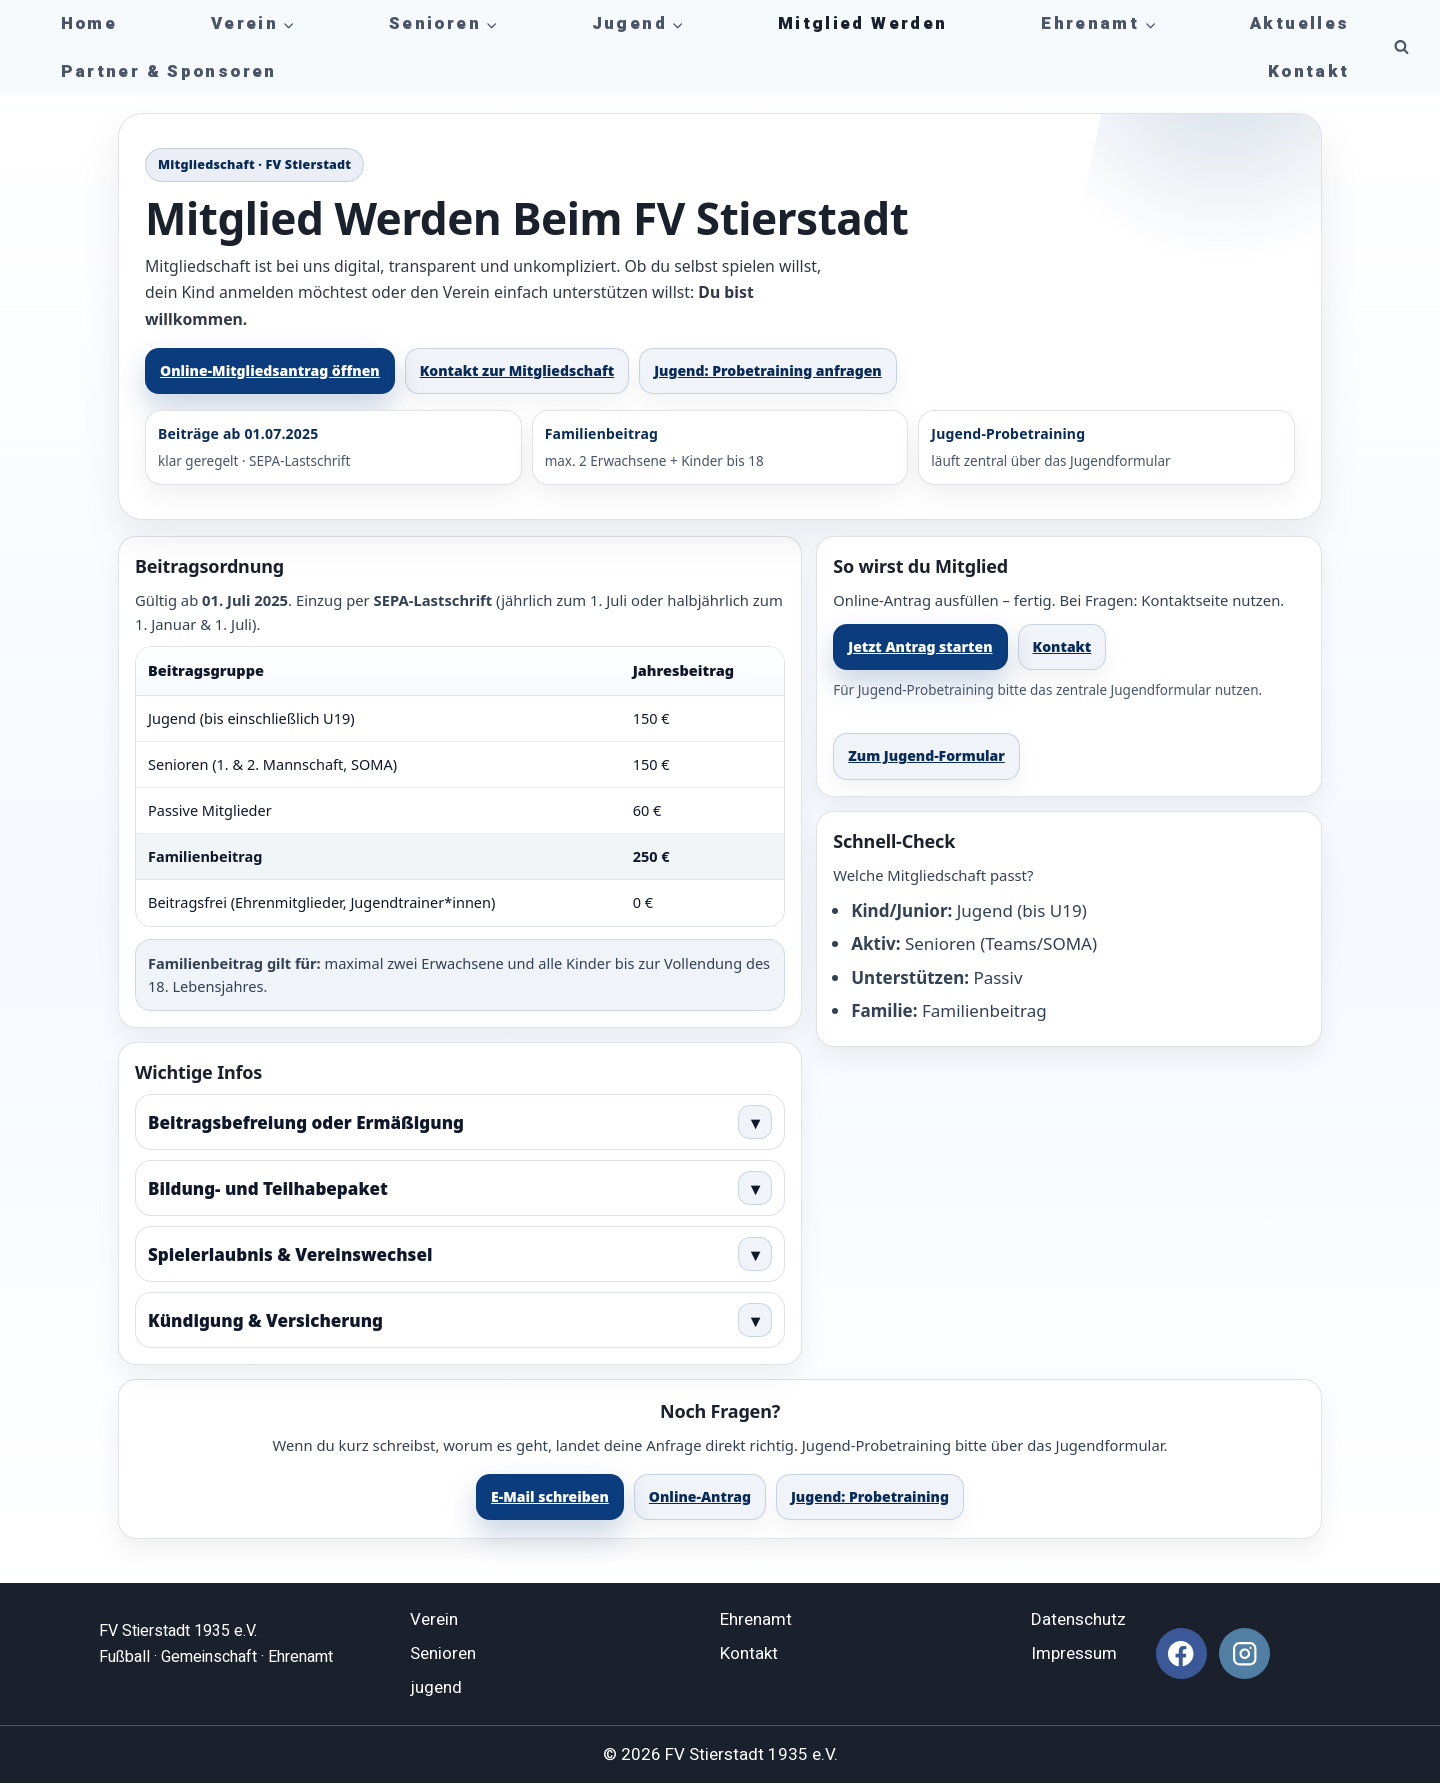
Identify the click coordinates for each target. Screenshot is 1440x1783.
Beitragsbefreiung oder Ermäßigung (460, 1122)
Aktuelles (1299, 23)
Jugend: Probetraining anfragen (768, 370)
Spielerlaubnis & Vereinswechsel (460, 1254)
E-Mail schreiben (550, 1496)
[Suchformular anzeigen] (1401, 48)
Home (89, 23)
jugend (436, 1687)
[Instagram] (1244, 1653)
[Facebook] (1181, 1653)
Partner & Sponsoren (169, 71)
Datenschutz (1078, 1619)
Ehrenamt (756, 1619)
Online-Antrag (700, 1496)
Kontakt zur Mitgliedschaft (517, 370)
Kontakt (1309, 71)
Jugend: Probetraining (870, 1496)
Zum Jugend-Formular (926, 755)
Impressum (1074, 1653)
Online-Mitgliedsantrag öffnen (270, 370)
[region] (460, 786)
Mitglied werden (863, 23)
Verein (434, 1619)
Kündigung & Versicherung (460, 1320)
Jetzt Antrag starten (920, 646)
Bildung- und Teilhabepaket (460, 1188)
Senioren (443, 1653)
